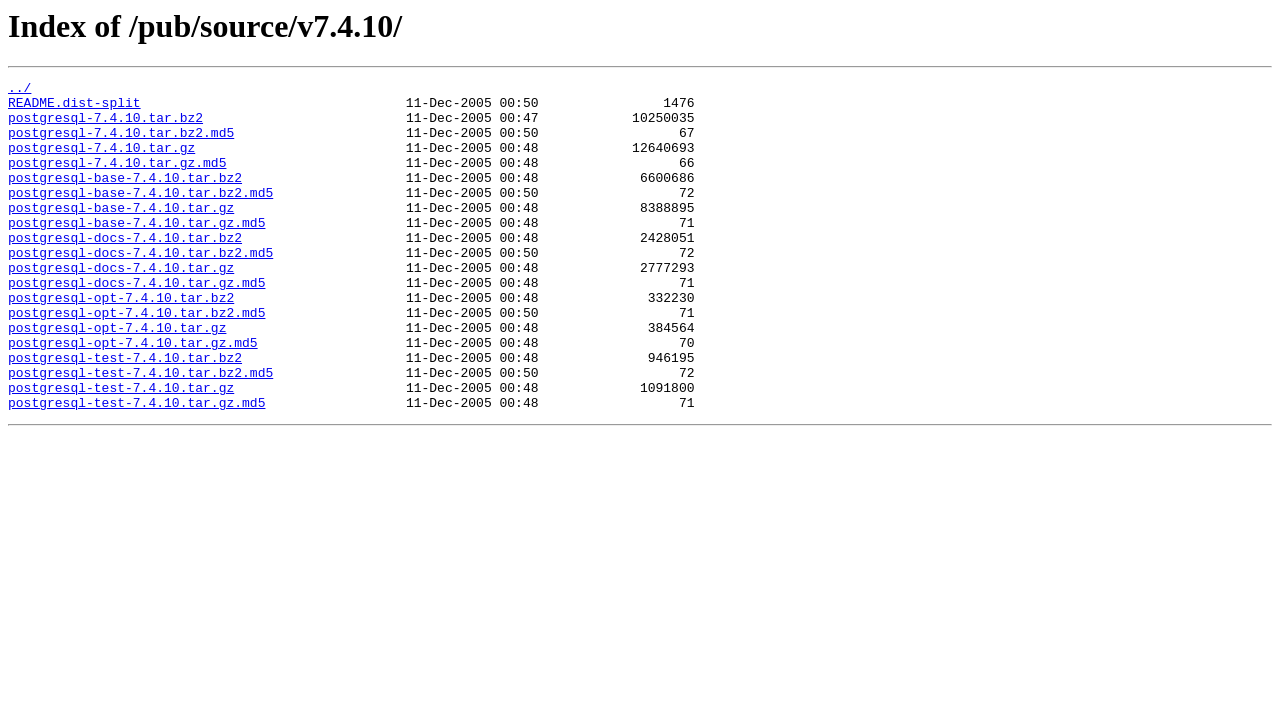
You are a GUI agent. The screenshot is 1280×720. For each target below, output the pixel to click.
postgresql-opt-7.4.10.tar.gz (117, 378)
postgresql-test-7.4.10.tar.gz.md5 (136, 468)
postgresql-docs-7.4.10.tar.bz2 (125, 270)
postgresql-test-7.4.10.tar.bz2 (125, 414)
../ (19, 90)
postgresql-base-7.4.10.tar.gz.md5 (136, 252)
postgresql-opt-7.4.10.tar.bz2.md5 (136, 360)
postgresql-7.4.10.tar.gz (101, 162)
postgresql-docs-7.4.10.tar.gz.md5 (136, 324)
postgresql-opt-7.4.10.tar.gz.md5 (133, 396)
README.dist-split (74, 108)
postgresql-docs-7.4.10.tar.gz (121, 306)
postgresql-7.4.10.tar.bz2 (105, 126)
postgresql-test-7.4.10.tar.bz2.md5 (140, 432)
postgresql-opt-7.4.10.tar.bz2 (121, 342)
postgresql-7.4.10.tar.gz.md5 (117, 180)
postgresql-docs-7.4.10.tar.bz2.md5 (140, 288)
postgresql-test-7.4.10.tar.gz (121, 450)
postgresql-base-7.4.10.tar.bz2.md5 (140, 216)
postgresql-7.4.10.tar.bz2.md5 (121, 144)
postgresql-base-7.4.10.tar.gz (121, 234)
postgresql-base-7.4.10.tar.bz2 (125, 198)
